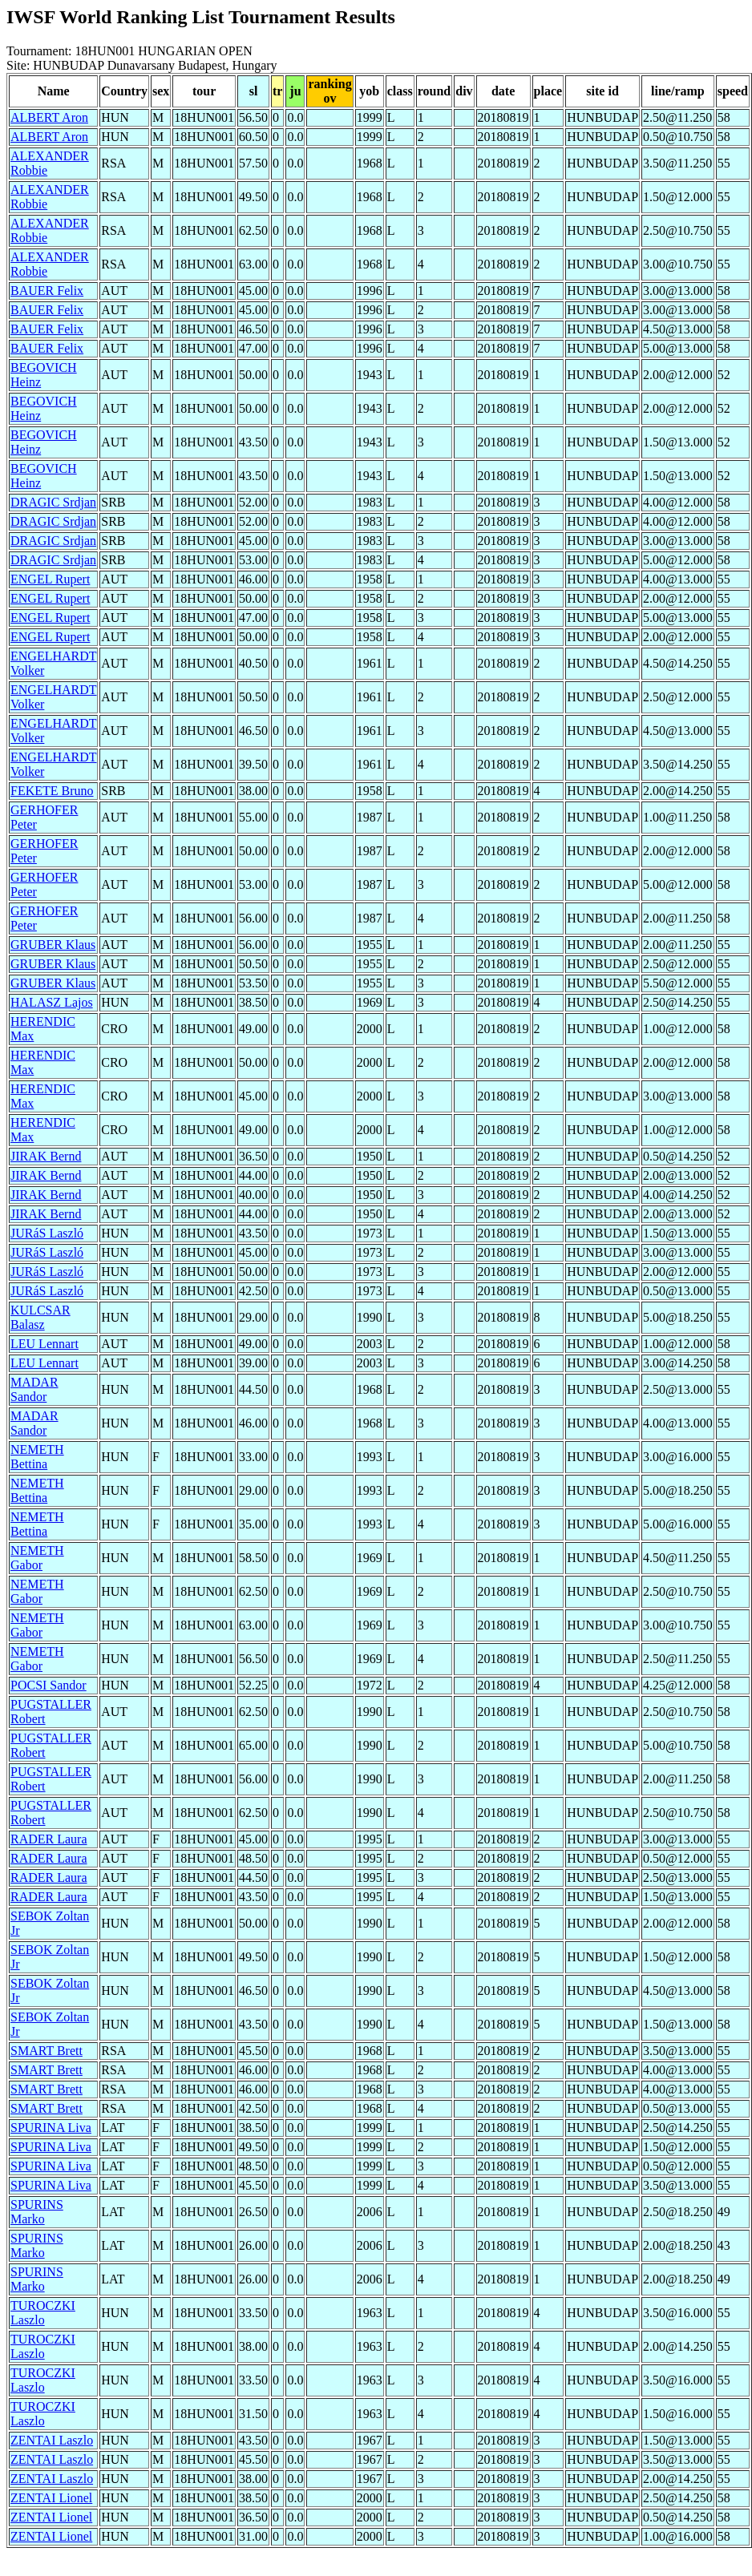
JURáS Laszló (46, 1233)
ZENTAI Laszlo (51, 2440)
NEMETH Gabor (37, 1558)
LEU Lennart (44, 1344)
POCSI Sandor (48, 1685)
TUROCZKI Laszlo (42, 2313)
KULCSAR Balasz (40, 1317)
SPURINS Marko (36, 2212)
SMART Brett (46, 2050)
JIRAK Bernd (45, 1156)
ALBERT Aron (49, 117)
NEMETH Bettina (37, 1457)
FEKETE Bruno (52, 790)
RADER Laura (48, 1839)
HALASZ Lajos (51, 1002)
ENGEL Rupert (50, 579)
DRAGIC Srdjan (53, 502)
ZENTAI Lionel (51, 2498)
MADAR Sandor (34, 1389)
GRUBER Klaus (52, 944)
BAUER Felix (46, 290)
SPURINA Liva (50, 2127)
